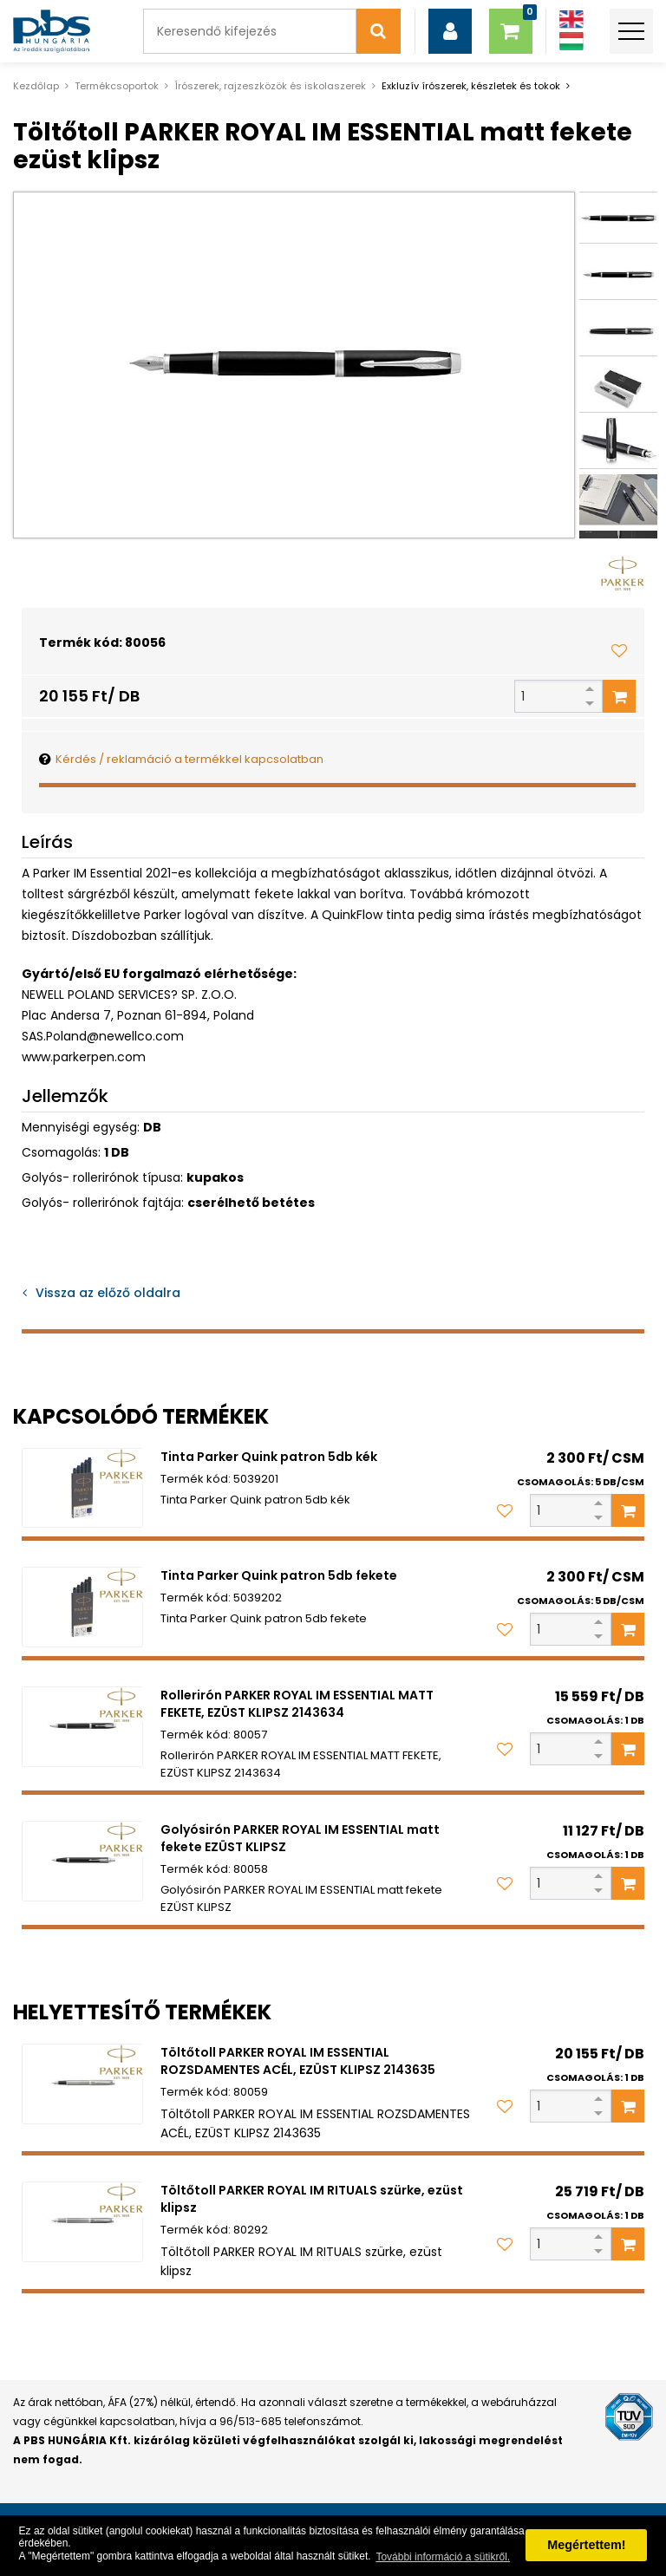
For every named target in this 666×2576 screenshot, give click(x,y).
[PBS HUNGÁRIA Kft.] (51, 31)
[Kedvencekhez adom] (619, 650)
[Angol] (571, 19)
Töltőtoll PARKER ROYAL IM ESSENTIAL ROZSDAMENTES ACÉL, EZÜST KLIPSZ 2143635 (297, 2061)
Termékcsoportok (117, 86)
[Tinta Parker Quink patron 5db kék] (82, 1488)
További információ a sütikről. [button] (442, 2557)
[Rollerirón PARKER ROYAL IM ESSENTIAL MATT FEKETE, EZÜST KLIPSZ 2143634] (82, 1726)
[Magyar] (571, 41)
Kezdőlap (36, 86)
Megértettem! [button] (586, 2545)
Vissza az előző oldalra (108, 1292)
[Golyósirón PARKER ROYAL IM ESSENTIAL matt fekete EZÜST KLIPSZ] (82, 1861)
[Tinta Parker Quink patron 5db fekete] (82, 1607)
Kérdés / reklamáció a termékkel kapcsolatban (189, 759)
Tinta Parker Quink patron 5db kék (268, 1456)
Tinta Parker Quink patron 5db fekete (278, 1575)
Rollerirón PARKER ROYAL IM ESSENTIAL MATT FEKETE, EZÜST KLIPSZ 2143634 (297, 1703)
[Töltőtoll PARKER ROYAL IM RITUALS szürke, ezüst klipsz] (82, 2221)
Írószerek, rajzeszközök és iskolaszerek (270, 86)
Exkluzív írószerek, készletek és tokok (471, 86)
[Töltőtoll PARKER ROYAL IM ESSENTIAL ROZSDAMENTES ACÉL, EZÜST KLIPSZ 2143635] (82, 2084)
